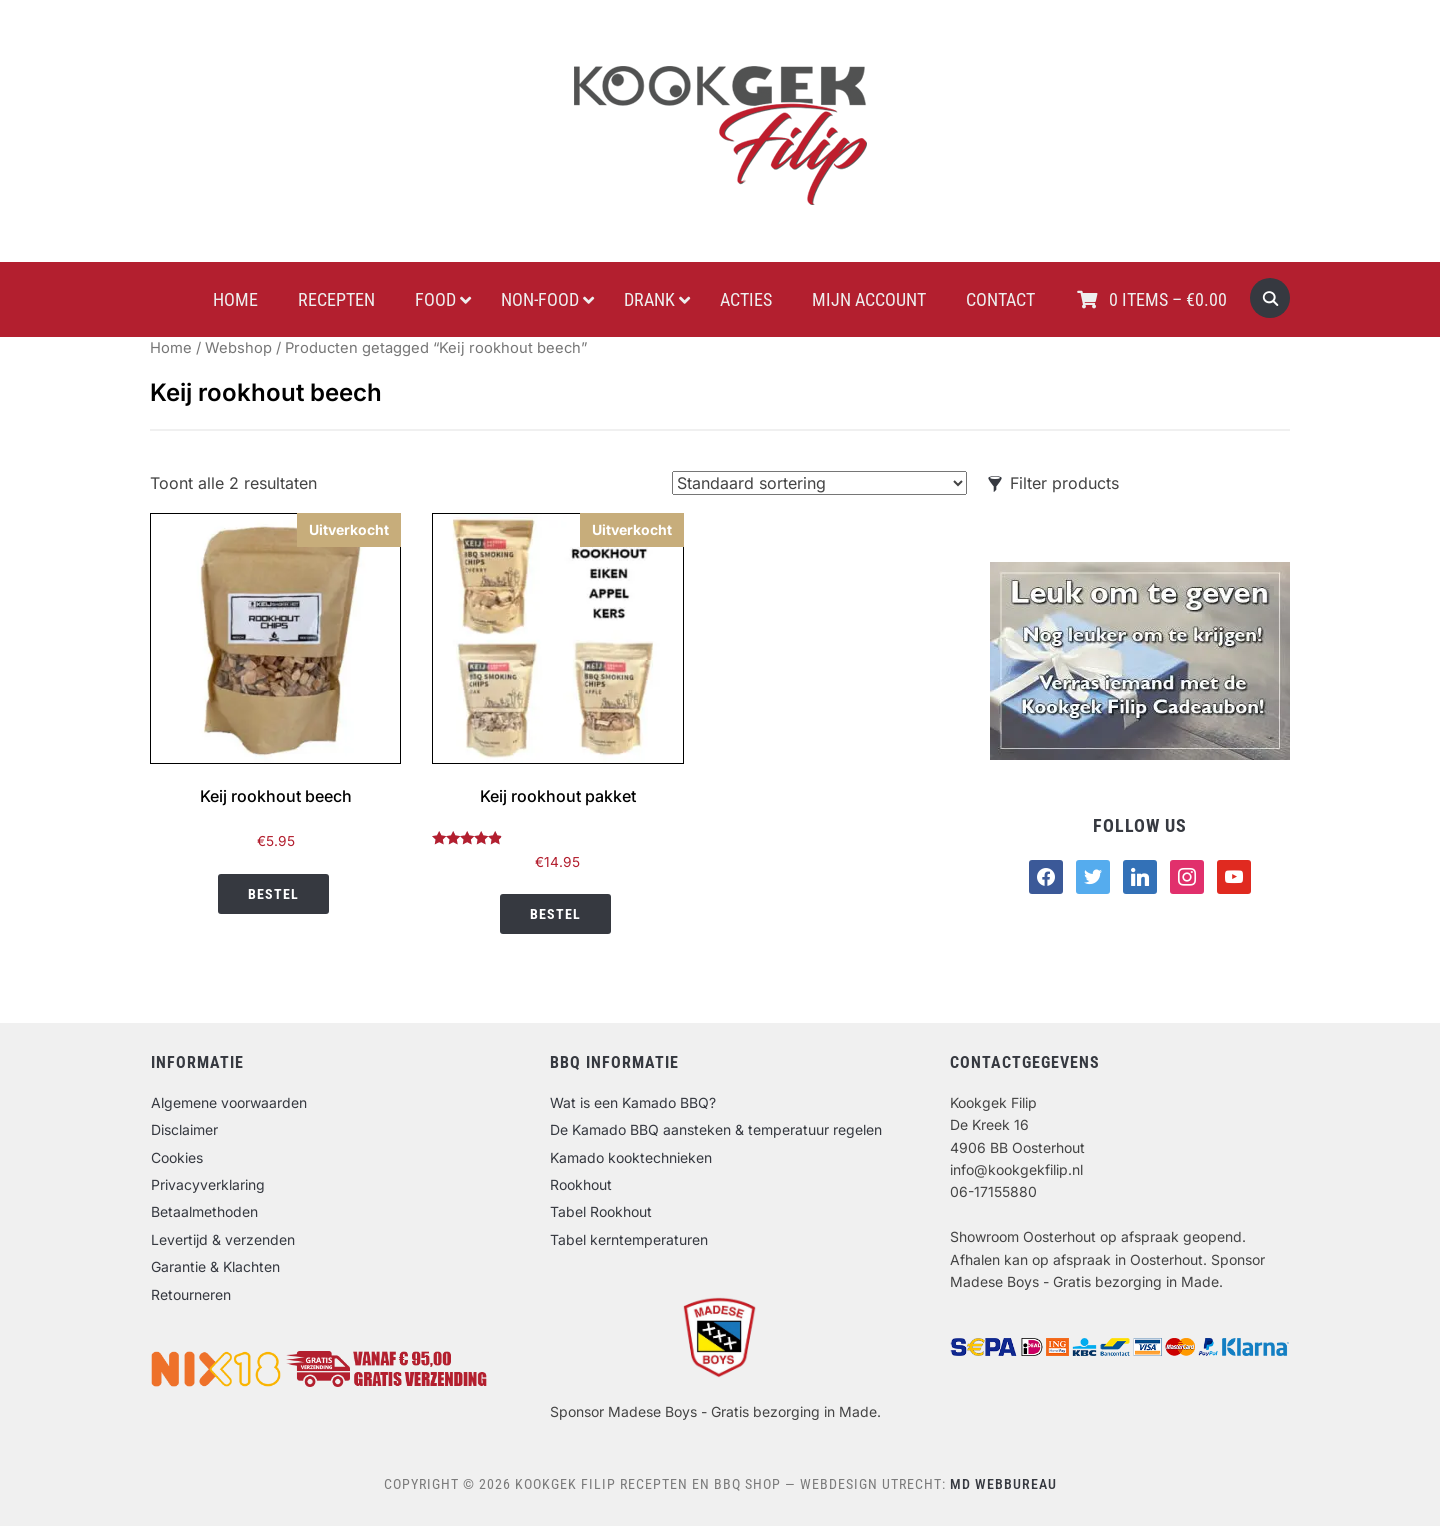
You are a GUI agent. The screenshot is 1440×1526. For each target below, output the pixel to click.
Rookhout (581, 1184)
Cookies (177, 1157)
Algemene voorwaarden (229, 1102)
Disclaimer (184, 1129)
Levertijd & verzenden (223, 1239)
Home (171, 348)
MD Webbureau (1003, 1484)
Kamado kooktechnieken (631, 1157)
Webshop (238, 348)
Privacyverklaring (208, 1184)
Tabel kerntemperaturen (629, 1239)
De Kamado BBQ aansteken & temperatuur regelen (716, 1129)
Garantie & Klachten (215, 1266)
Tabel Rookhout (601, 1211)
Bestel (273, 894)
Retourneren (191, 1294)
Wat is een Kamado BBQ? (633, 1102)
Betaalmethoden (204, 1211)
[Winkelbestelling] (819, 483)
